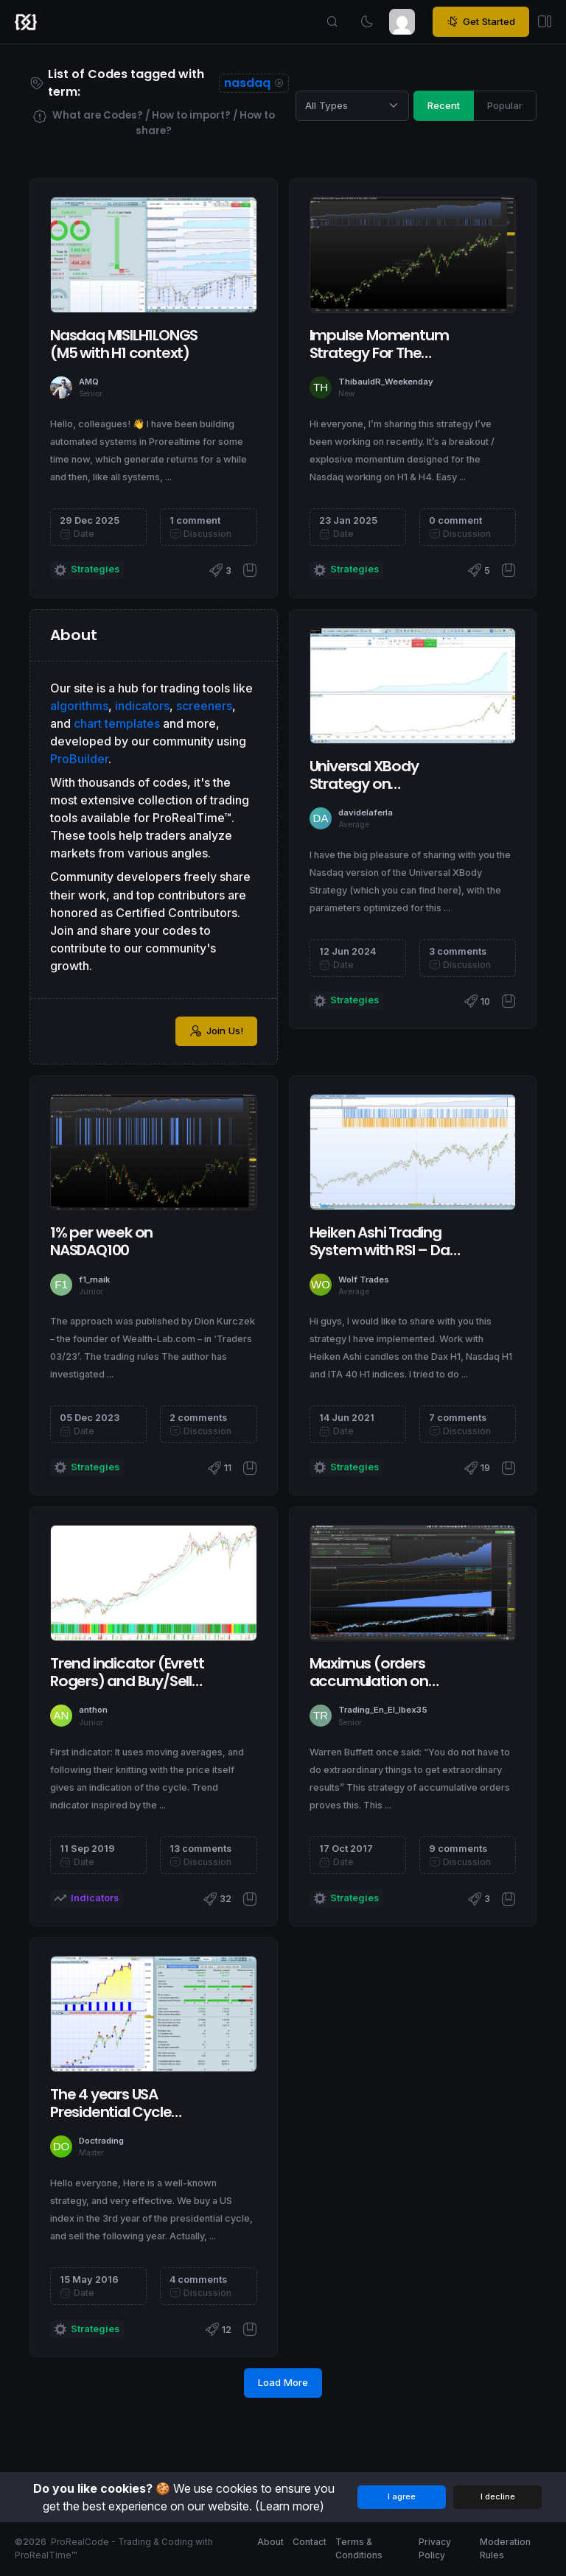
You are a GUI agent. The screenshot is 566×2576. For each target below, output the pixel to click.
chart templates (117, 723)
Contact (309, 2541)
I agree (402, 2496)
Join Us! (215, 1031)
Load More (283, 2382)
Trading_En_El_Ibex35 (382, 1710)
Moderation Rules (505, 2548)
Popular (505, 105)
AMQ (89, 381)
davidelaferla (365, 812)
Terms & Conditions (358, 2548)
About (270, 2541)
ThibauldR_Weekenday (385, 381)
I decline (498, 2496)
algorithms (79, 705)
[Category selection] (352, 105)
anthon (93, 1710)
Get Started (481, 22)
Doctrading (101, 2140)
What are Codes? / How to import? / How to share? (153, 122)
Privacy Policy (435, 2548)
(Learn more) (289, 2506)
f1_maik (94, 1279)
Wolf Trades (363, 1279)
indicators (142, 705)
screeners (204, 705)
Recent (443, 105)
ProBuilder (79, 758)
